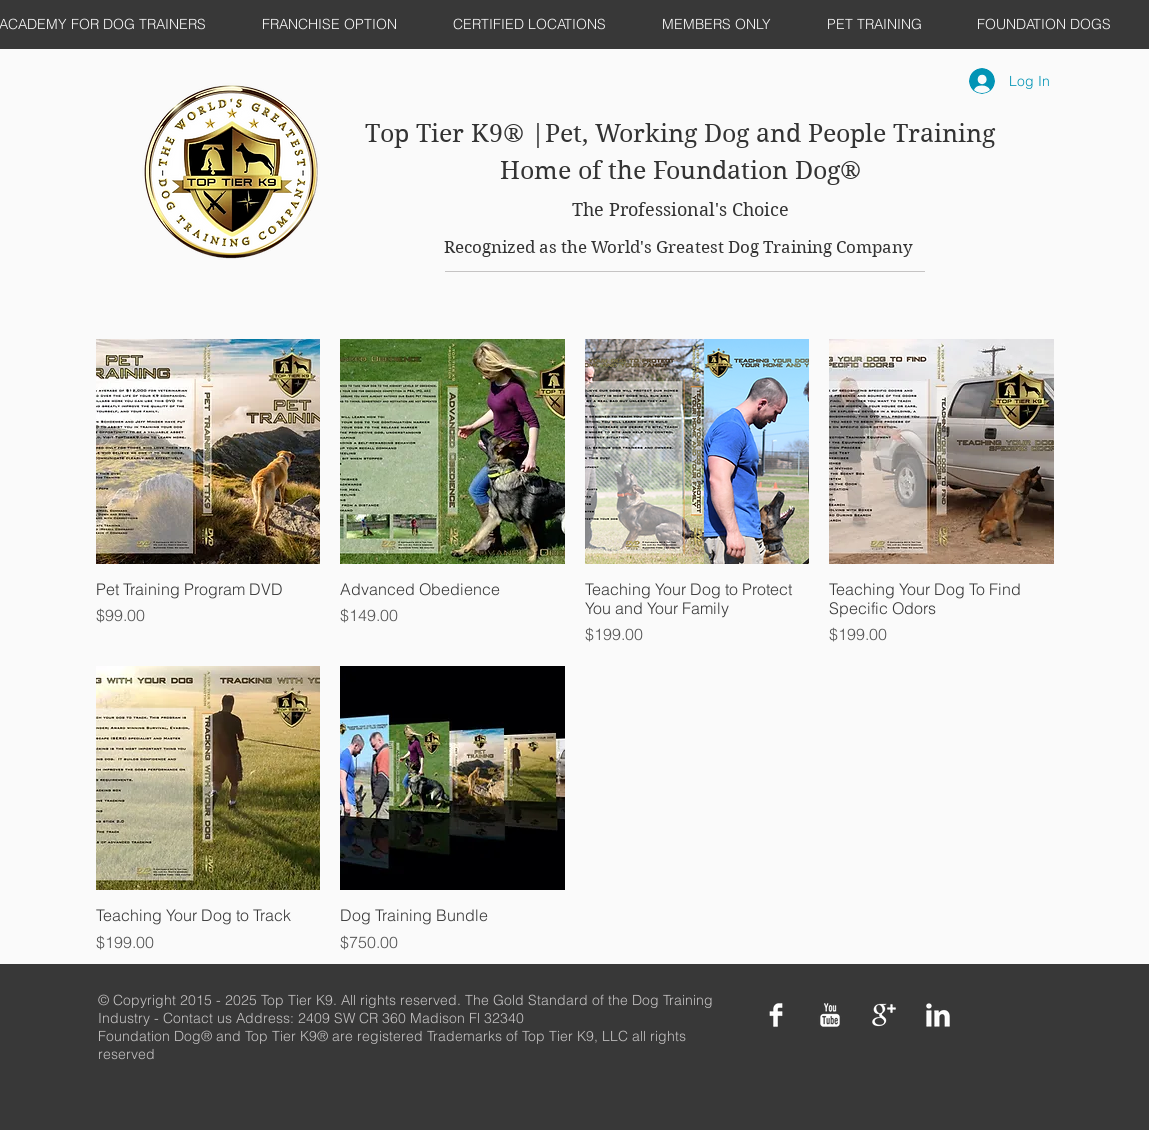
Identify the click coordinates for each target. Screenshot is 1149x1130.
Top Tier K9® (448, 133)
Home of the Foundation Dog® (680, 170)
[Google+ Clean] (884, 1015)
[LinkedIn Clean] (938, 1015)
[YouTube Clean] (830, 1015)
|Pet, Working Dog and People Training (763, 133)
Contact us (199, 1018)
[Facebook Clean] (776, 1015)
